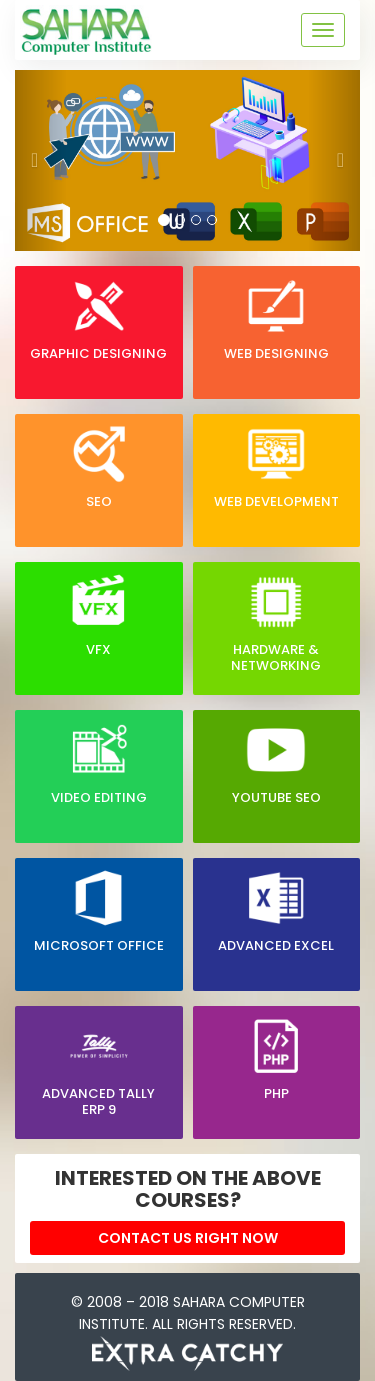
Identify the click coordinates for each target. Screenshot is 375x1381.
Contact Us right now (188, 1238)
